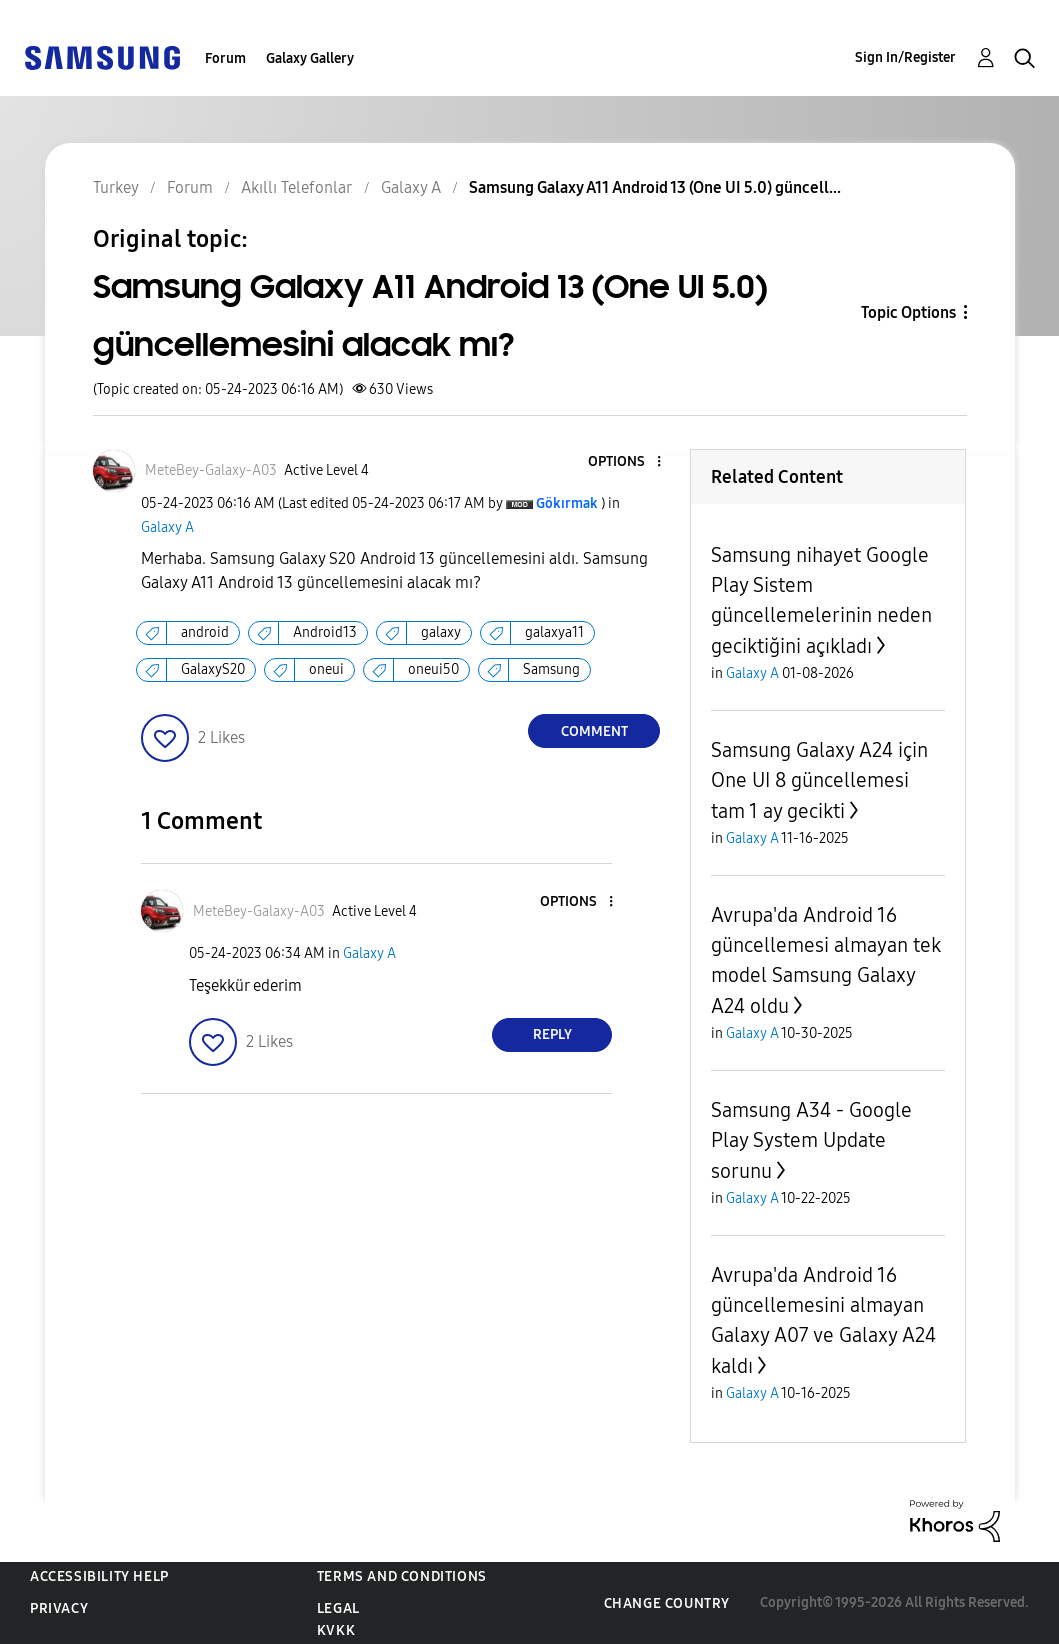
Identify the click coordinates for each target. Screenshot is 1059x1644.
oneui (326, 669)
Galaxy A (167, 527)
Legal (338, 1608)
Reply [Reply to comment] (552, 1034)
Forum (225, 58)
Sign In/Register (905, 57)
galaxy (441, 632)
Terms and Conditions (402, 1576)
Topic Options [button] (908, 312)
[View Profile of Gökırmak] (567, 503)
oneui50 (433, 669)
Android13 (325, 632)
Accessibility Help (99, 1576)
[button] (626, 462)
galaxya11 (554, 632)
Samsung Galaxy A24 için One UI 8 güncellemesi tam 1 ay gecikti (819, 780)
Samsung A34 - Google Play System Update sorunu (811, 1140)
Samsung (551, 669)
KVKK (336, 1630)
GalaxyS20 (213, 669)
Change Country (667, 1603)
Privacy (59, 1608)
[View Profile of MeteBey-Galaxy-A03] (211, 470)
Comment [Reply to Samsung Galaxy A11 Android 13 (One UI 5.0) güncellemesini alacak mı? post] (594, 731)
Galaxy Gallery (310, 58)
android (205, 632)
